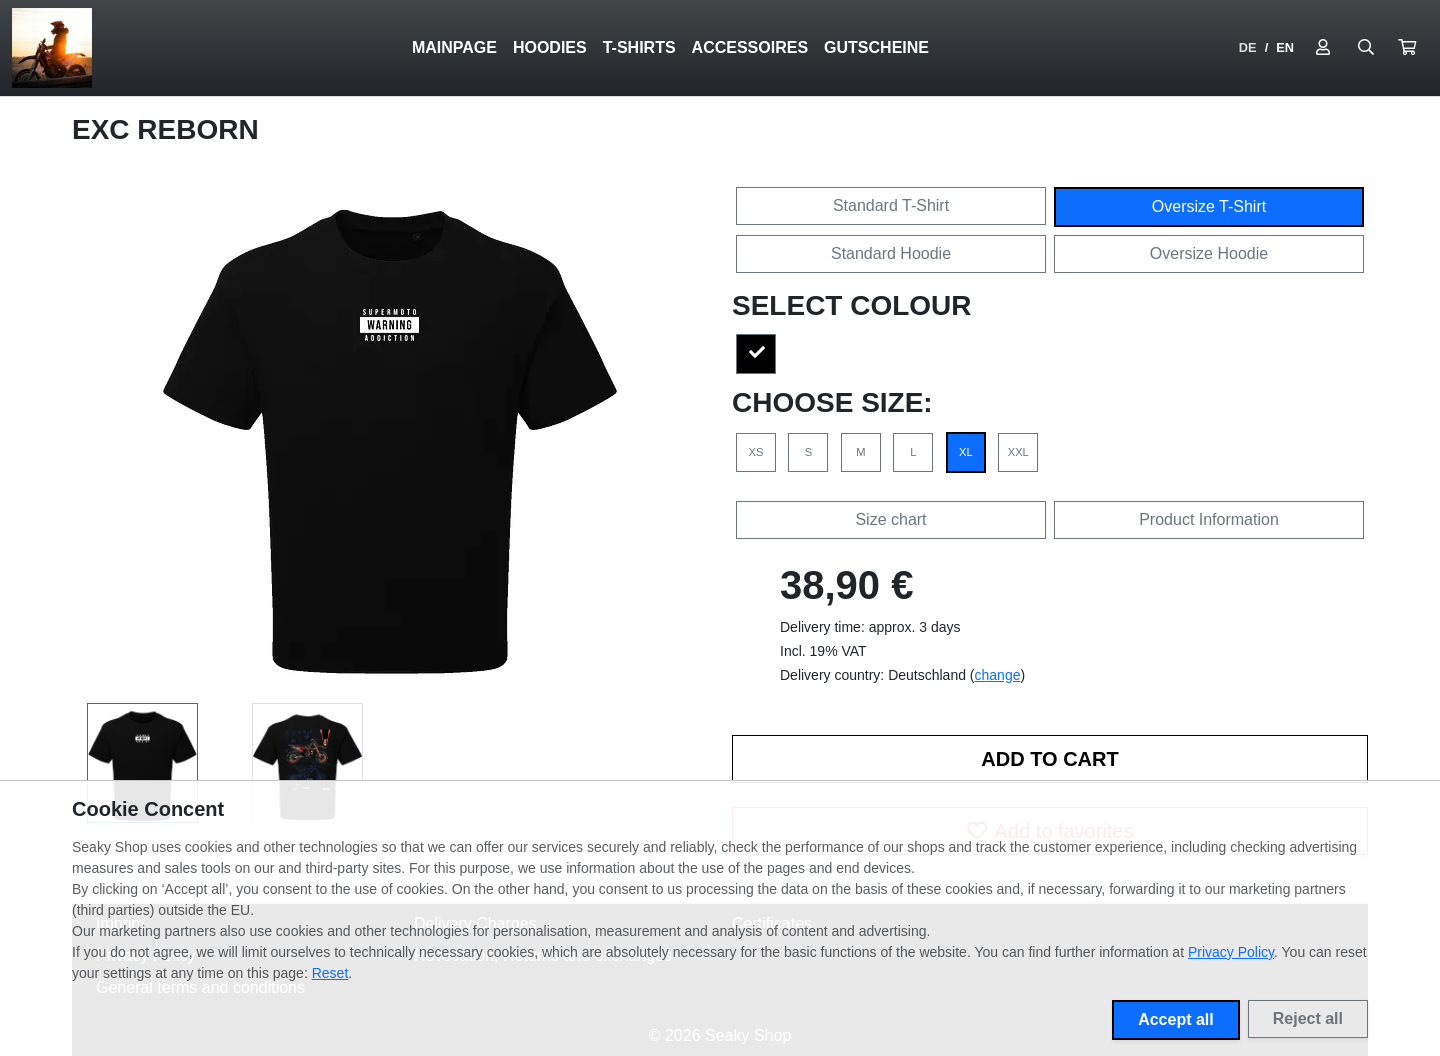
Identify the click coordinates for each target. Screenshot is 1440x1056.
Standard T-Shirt (891, 205)
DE (1248, 47)
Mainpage (454, 47)
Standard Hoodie (891, 253)
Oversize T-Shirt (1209, 206)
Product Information (1209, 519)
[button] (1407, 48)
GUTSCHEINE (876, 47)
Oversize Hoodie (1209, 253)
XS (756, 452)
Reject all (1308, 1018)
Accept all (1176, 1019)
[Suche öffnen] (1366, 48)
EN (1285, 47)
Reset (330, 973)
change (998, 675)
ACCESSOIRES (750, 47)
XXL (1018, 452)
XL (966, 452)
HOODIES (550, 47)
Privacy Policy (1231, 952)
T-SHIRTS (639, 47)
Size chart (890, 519)
